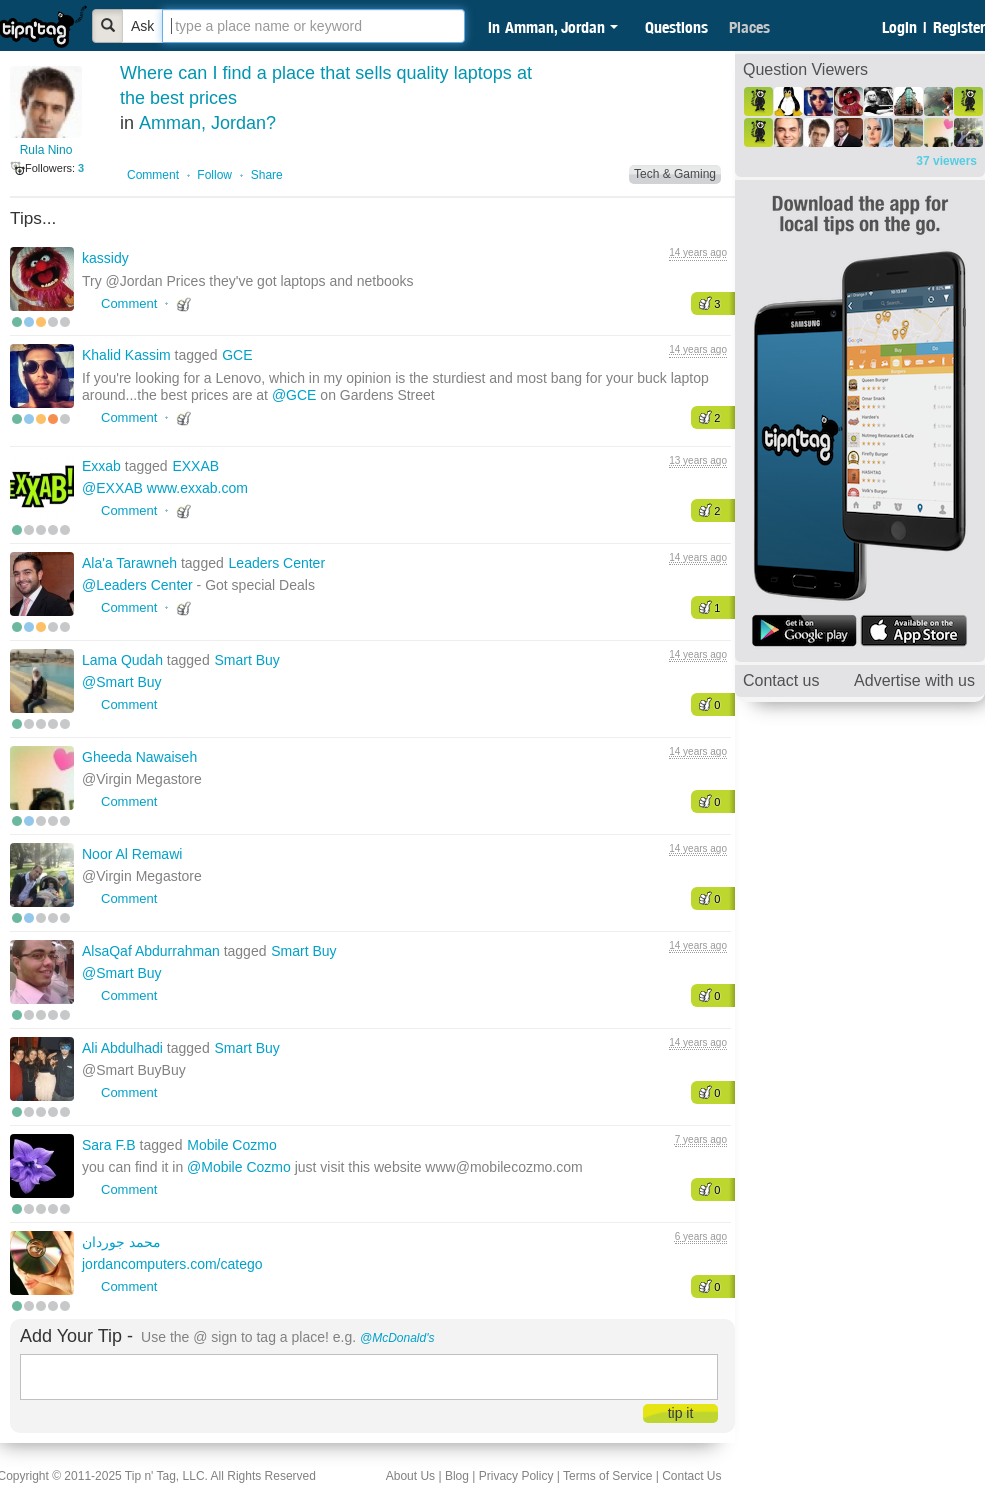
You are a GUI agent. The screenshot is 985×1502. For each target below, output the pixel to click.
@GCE (294, 395)
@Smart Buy (122, 682)
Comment (153, 175)
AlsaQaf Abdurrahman (153, 951)
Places (749, 27)
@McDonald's (397, 1338)
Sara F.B (111, 1145)
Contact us (781, 680)
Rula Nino (46, 150)
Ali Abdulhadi (124, 1048)
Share (267, 175)
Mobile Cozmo (231, 1145)
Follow (214, 175)
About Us (410, 1476)
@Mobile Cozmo (239, 1167)
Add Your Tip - (76, 1336)
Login (899, 27)
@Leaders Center (137, 585)
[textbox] (313, 26)
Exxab (103, 466)
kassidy (105, 258)
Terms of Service (607, 1476)
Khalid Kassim (128, 355)
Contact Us (691, 1476)
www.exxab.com (197, 488)
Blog (457, 1476)
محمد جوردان (121, 1242)
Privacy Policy (516, 1476)
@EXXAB (112, 488)
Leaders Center (277, 563)
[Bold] (108, 26)
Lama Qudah (124, 660)
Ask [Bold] (142, 26)
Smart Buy (246, 660)
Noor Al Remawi (132, 854)
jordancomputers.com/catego (172, 1264)
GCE (237, 355)
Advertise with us (914, 680)
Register (959, 27)
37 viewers (946, 161)
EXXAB (195, 466)
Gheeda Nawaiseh (139, 757)
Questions (676, 27)
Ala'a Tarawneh (131, 563)
